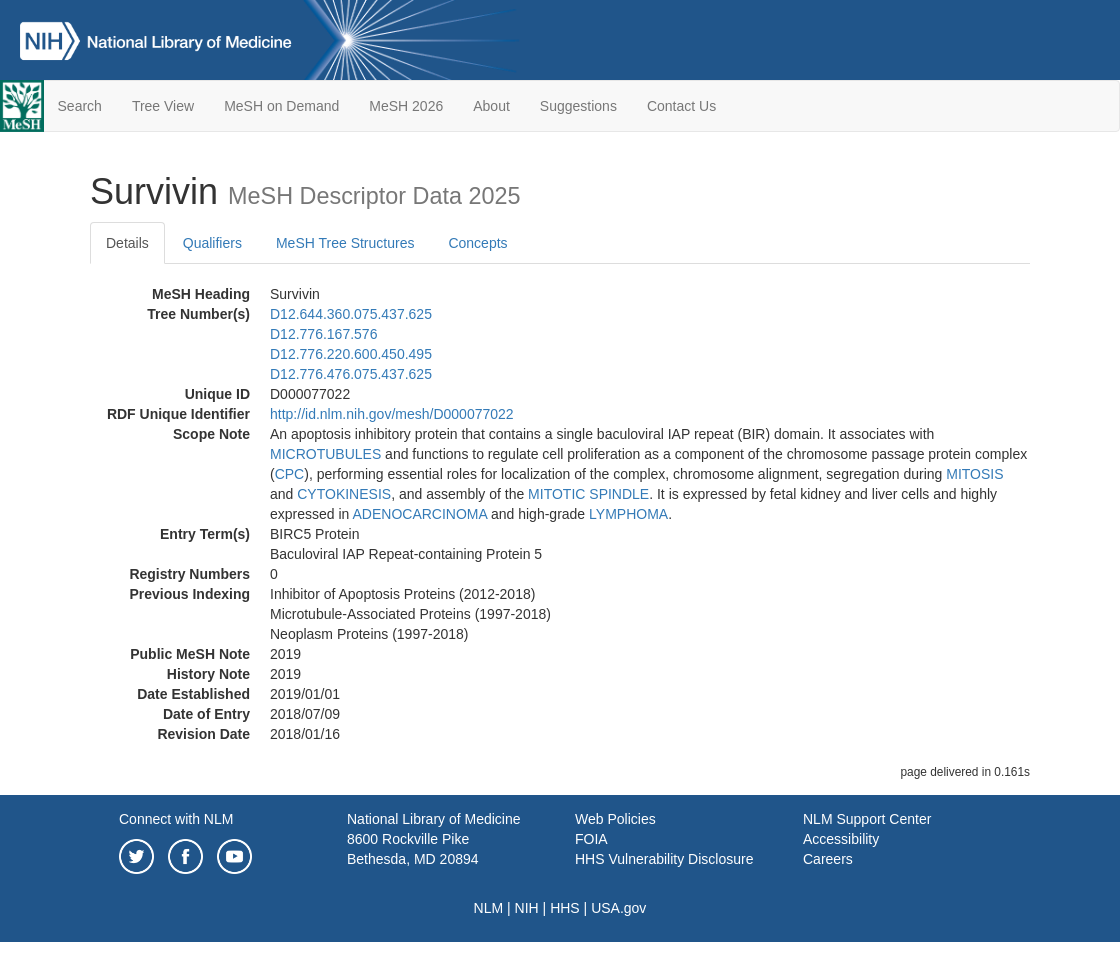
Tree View (163, 106)
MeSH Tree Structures (345, 243)
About (491, 106)
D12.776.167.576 (323, 334)
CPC (290, 474)
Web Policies (615, 819)
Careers (828, 859)
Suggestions (578, 106)
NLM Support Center (867, 819)
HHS (565, 908)
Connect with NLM (176, 819)
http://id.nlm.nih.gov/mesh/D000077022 (392, 414)
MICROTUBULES (325, 454)
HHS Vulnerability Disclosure (664, 859)
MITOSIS (974, 474)
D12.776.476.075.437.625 (351, 374)
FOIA (591, 839)
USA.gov (618, 908)
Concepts (477, 243)
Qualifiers (212, 243)
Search (80, 106)
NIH (527, 908)
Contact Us (681, 106)
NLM (489, 908)
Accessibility (841, 839)
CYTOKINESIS (344, 494)
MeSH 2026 (406, 106)
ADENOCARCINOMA (420, 514)
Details (127, 243)
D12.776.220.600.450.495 (351, 354)
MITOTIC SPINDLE (588, 494)
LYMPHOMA (628, 514)
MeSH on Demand (281, 106)
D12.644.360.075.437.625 (351, 314)
